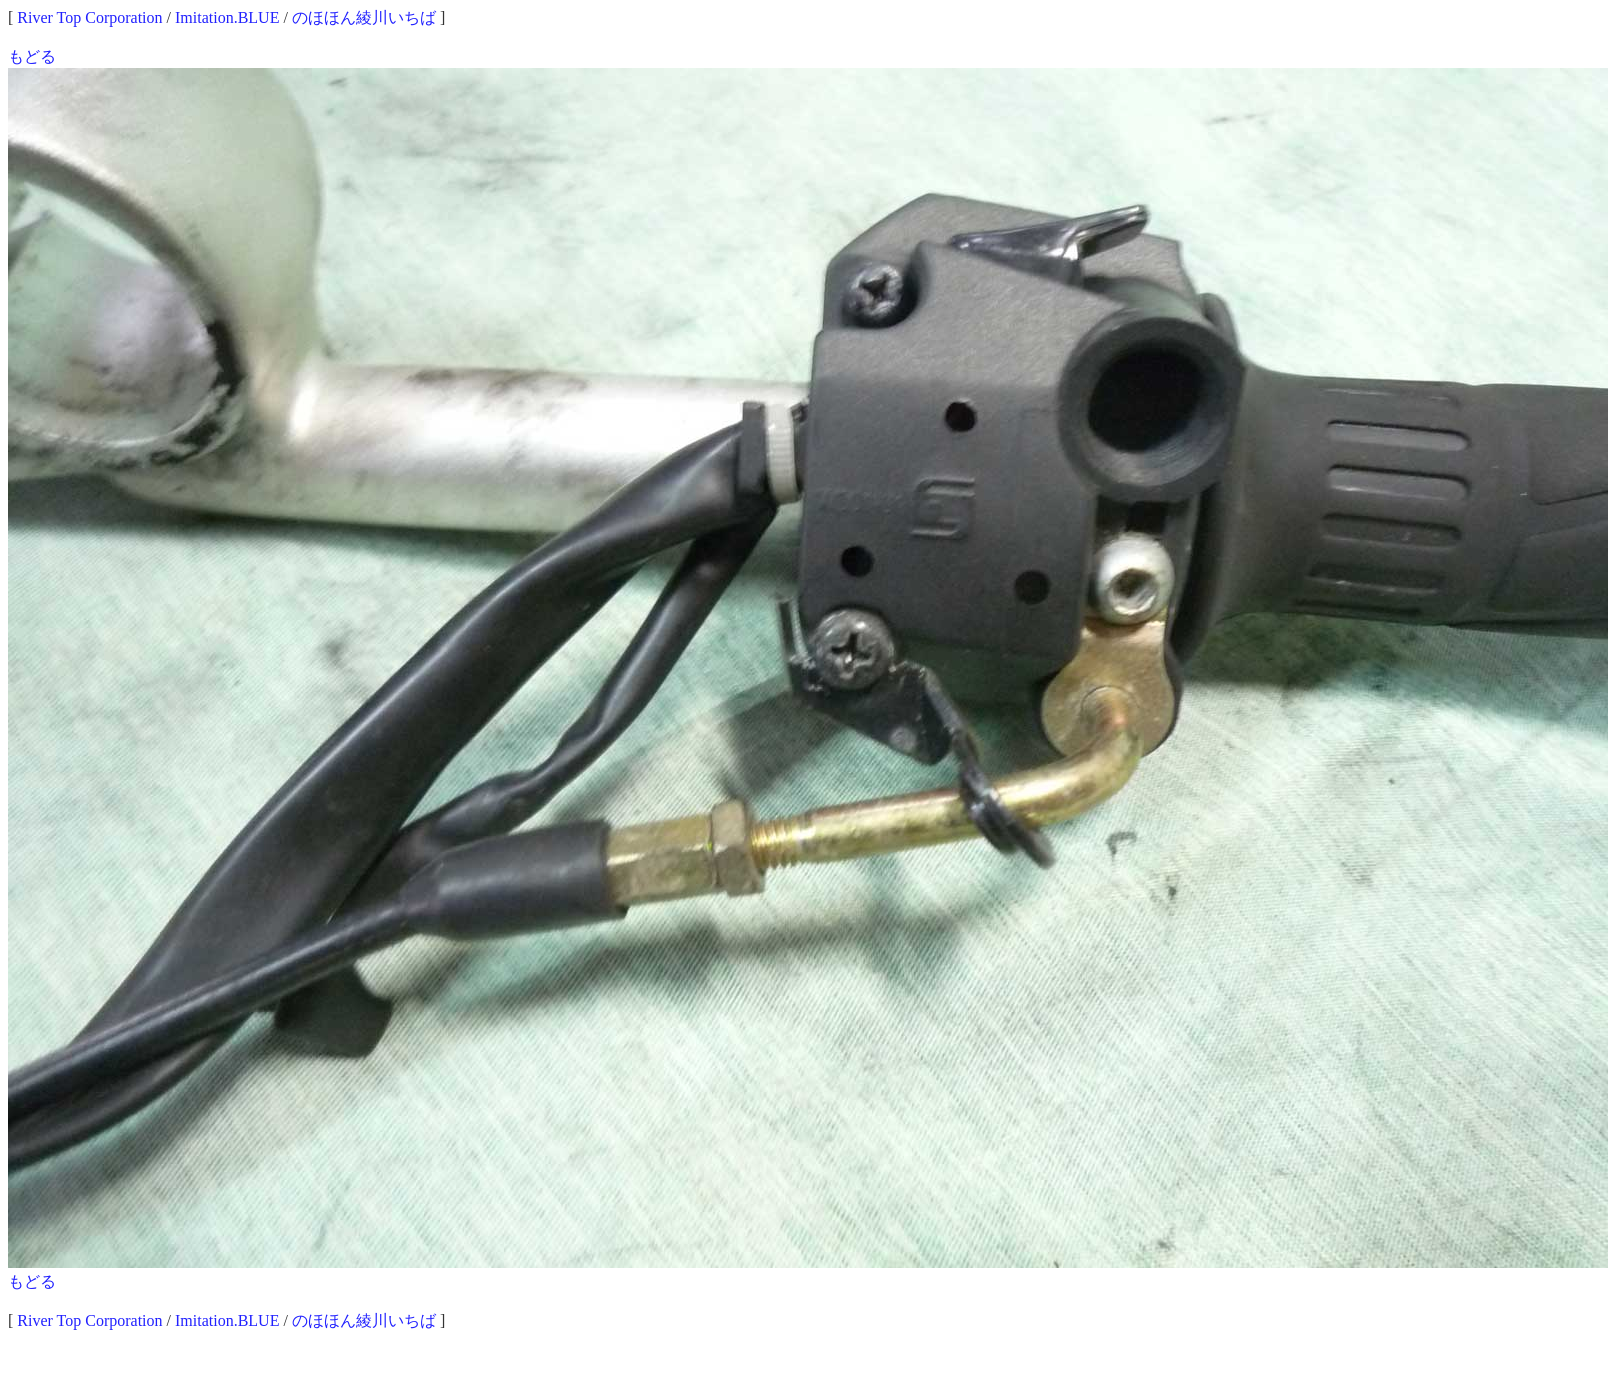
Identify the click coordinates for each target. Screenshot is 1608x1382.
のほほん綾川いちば (364, 17)
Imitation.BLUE (227, 17)
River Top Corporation (89, 17)
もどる (32, 56)
